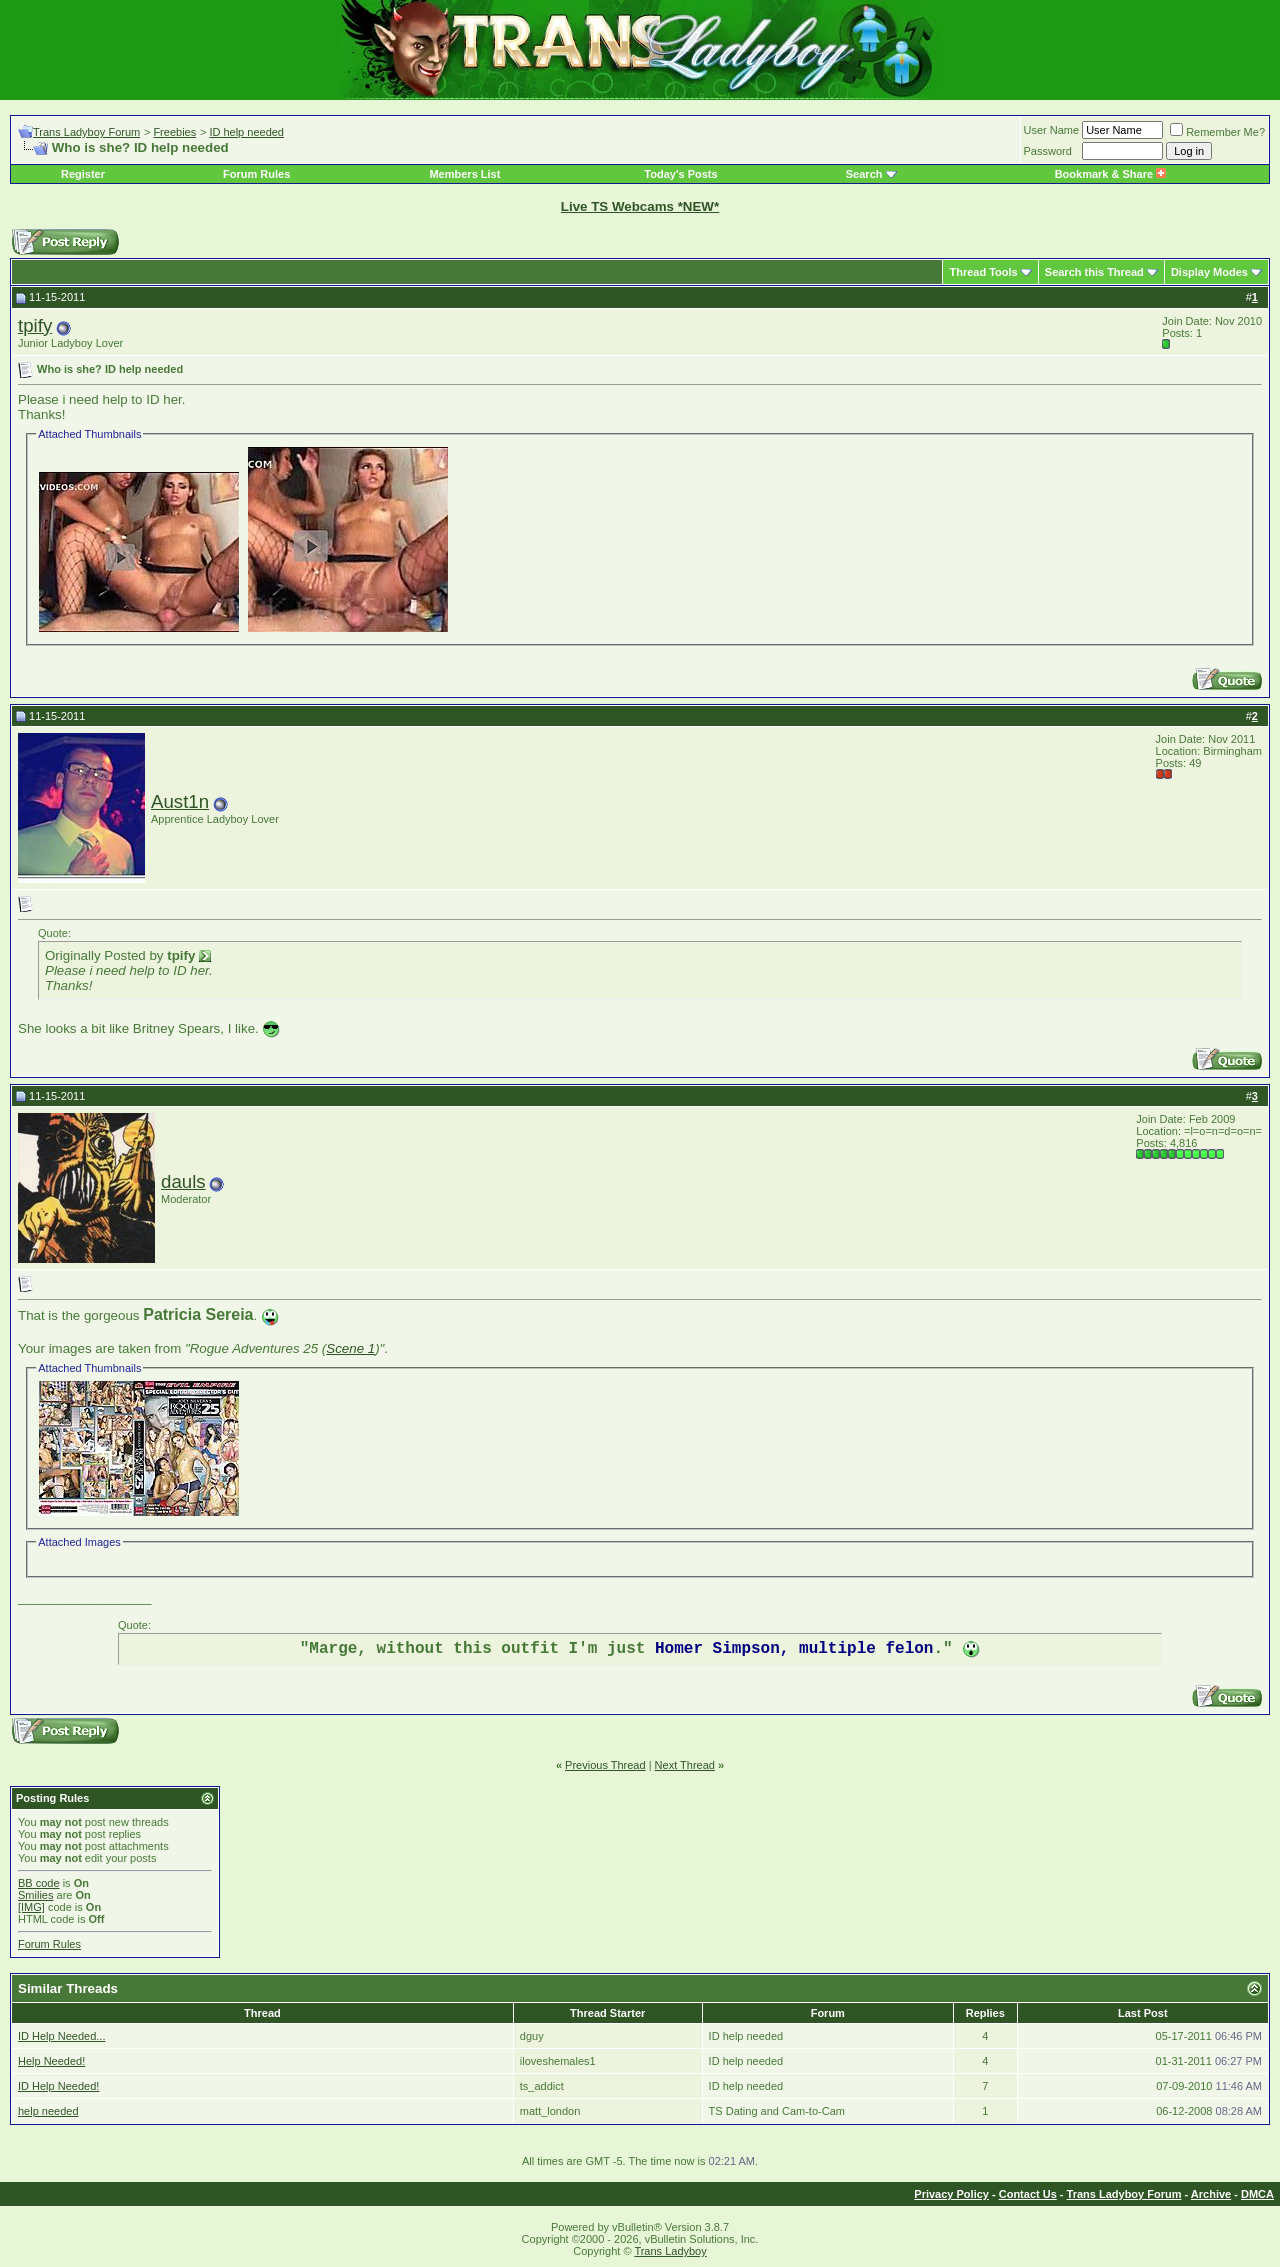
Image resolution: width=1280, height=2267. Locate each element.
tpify (35, 325)
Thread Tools (983, 272)
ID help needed (246, 132)
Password (1048, 151)
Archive (1211, 2194)
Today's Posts (680, 174)
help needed (48, 2111)
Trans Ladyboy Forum (86, 132)
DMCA (1257, 2194)
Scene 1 (350, 1348)
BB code (39, 1883)
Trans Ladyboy (670, 2251)
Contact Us (1028, 2194)
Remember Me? (1217, 132)
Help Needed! (51, 2061)
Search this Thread (1094, 272)
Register (83, 174)
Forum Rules (256, 174)
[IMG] (31, 1907)
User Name (1052, 130)
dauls (183, 1181)
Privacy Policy (951, 2194)
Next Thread (685, 1765)
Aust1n (180, 801)
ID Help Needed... (61, 2036)
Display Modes (1209, 272)
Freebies (174, 132)
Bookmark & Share (1110, 174)
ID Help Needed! (58, 2086)
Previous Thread (605, 1765)
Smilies (35, 1895)
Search (864, 174)
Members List (464, 174)
